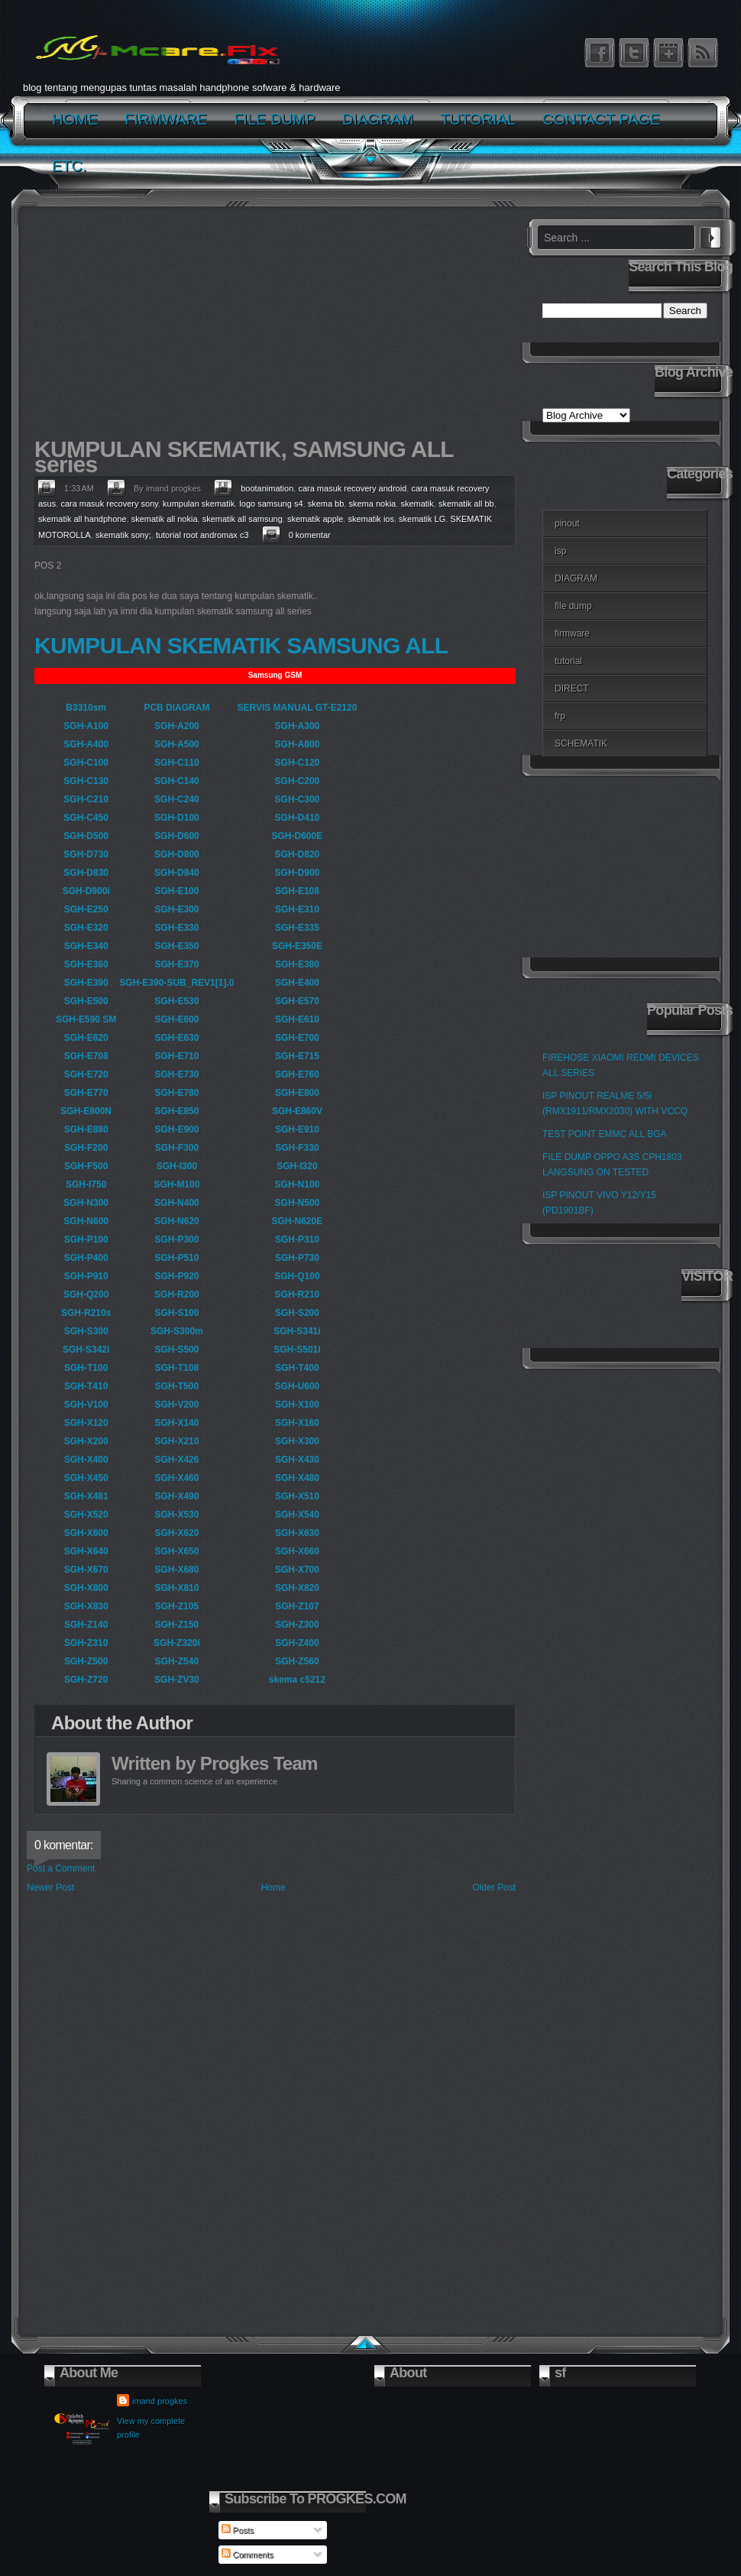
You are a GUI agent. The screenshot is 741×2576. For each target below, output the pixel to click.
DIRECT (572, 688)
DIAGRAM (576, 578)
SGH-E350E (297, 946)
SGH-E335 (297, 927)
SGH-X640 (86, 1551)
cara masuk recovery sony (109, 503)
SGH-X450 (86, 1478)
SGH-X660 (297, 1551)
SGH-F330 (297, 1147)
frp (560, 716)
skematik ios (371, 518)
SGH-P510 (176, 1257)
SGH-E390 (86, 982)
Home (273, 1887)
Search (710, 235)
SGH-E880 (86, 1129)
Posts (238, 2530)
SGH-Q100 (296, 1276)
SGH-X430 (297, 1459)
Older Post (494, 1887)
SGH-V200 (176, 1404)
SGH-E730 (176, 1074)
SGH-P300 (176, 1239)
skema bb (326, 503)
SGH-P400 (86, 1257)
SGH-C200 (297, 781)
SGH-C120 (297, 762)
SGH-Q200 (85, 1294)
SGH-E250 (86, 909)
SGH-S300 (86, 1331)
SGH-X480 (297, 1478)
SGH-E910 (297, 1129)
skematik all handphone (82, 518)
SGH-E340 (86, 946)
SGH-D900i (86, 891)
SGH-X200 (86, 1441)
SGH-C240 (176, 799)
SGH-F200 (86, 1147)
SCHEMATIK (581, 743)
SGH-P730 (297, 1257)
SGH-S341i (296, 1331)
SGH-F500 (86, 1166)
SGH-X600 (86, 1533)
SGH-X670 (86, 1569)
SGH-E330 (176, 927)
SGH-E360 (86, 964)
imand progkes (159, 2401)
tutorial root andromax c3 (202, 535)
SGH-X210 (176, 1441)
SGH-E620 (86, 1037)
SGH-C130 (85, 781)
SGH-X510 (297, 1496)
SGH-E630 (176, 1037)
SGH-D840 (176, 872)
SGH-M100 (176, 1184)
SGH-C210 (85, 799)
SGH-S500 (176, 1349)
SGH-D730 (85, 854)
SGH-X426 (176, 1459)
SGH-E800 (297, 1092)
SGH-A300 (297, 726)
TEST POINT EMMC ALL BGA (604, 1134)
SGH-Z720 (86, 1679)
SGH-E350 (176, 946)
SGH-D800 (176, 854)
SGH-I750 (86, 1184)
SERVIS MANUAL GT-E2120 (297, 707)
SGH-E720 (86, 1074)
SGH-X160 (297, 1423)
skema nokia (372, 503)
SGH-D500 (85, 836)
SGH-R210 (297, 1294)
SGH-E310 (297, 909)
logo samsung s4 (271, 503)
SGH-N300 (85, 1202)
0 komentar (310, 535)
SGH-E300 (176, 909)
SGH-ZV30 (176, 1679)
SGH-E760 (297, 1074)
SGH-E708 (86, 1056)
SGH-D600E (297, 836)
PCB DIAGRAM (176, 707)
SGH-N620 (176, 1221)
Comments (247, 2554)
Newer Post (50, 1887)
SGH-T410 (86, 1386)
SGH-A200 (176, 726)
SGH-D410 (297, 817)
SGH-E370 (176, 964)
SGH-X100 (297, 1404)
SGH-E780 (176, 1092)
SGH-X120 (86, 1423)
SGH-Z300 (297, 1624)
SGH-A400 (85, 744)
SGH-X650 (176, 1551)
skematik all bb (466, 503)
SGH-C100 (85, 762)
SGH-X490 (176, 1496)
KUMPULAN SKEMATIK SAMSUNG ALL (241, 645)
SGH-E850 (176, 1111)
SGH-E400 (297, 982)
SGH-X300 (297, 1441)
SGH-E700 (297, 1037)
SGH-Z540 (177, 1661)
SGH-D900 (297, 872)
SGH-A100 (85, 726)
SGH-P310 (297, 1239)
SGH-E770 (86, 1092)
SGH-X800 (86, 1588)
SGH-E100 (176, 891)
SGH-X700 (297, 1569)
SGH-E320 (86, 927)
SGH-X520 (86, 1514)
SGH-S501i (296, 1349)
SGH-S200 (297, 1312)
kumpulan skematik (199, 503)
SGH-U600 (297, 1386)
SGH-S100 (176, 1312)
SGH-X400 (86, 1459)
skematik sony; (123, 535)
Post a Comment (61, 1868)
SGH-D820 (297, 854)
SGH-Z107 (297, 1606)
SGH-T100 (86, 1368)
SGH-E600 (176, 1019)
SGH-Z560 (297, 1661)
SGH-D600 (176, 836)
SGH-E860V (297, 1111)
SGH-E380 (297, 964)
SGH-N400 (176, 1202)
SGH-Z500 (86, 1661)
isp (560, 551)
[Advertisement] (271, 326)
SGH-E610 (297, 1019)
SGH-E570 (297, 1001)
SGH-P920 (176, 1276)
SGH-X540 (297, 1514)
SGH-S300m (176, 1331)
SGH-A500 (176, 744)
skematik (416, 503)
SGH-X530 (176, 1514)
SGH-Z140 (86, 1624)
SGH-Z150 (177, 1624)
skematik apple (315, 518)
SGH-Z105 (177, 1606)
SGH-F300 (177, 1147)
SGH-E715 (297, 1056)
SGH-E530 (176, 1001)
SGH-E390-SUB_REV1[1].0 (176, 982)
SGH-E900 (176, 1129)
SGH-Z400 (297, 1643)
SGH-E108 (297, 891)
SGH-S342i (86, 1349)
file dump (573, 606)
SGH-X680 (176, 1569)
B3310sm (86, 707)
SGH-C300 (297, 799)
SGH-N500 (297, 1202)
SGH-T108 (177, 1368)
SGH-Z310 (86, 1643)
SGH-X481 (86, 1496)
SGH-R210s (86, 1312)
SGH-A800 (297, 744)
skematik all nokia (164, 518)
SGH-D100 (176, 817)
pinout (567, 523)
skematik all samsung (242, 518)
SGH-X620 (176, 1533)
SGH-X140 (176, 1423)
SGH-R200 (176, 1294)
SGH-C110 (176, 762)
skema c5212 (297, 1679)
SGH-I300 (177, 1166)
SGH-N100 (297, 1184)
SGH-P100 (86, 1239)
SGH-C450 (85, 817)
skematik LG (422, 518)
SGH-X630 (297, 1533)
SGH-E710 (176, 1056)
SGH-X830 (86, 1606)
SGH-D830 (85, 872)
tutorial (568, 661)
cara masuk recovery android (352, 488)
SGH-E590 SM (86, 1019)
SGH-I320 (297, 1166)
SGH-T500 (177, 1386)
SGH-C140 (176, 781)
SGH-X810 (176, 1588)
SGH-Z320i (177, 1643)
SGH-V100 (86, 1404)
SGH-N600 (85, 1221)
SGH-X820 (297, 1588)
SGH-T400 (297, 1368)
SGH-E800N (86, 1111)
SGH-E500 (86, 1001)
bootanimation (267, 488)
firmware (572, 633)
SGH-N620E (297, 1221)
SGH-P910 (86, 1276)
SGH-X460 (176, 1478)
